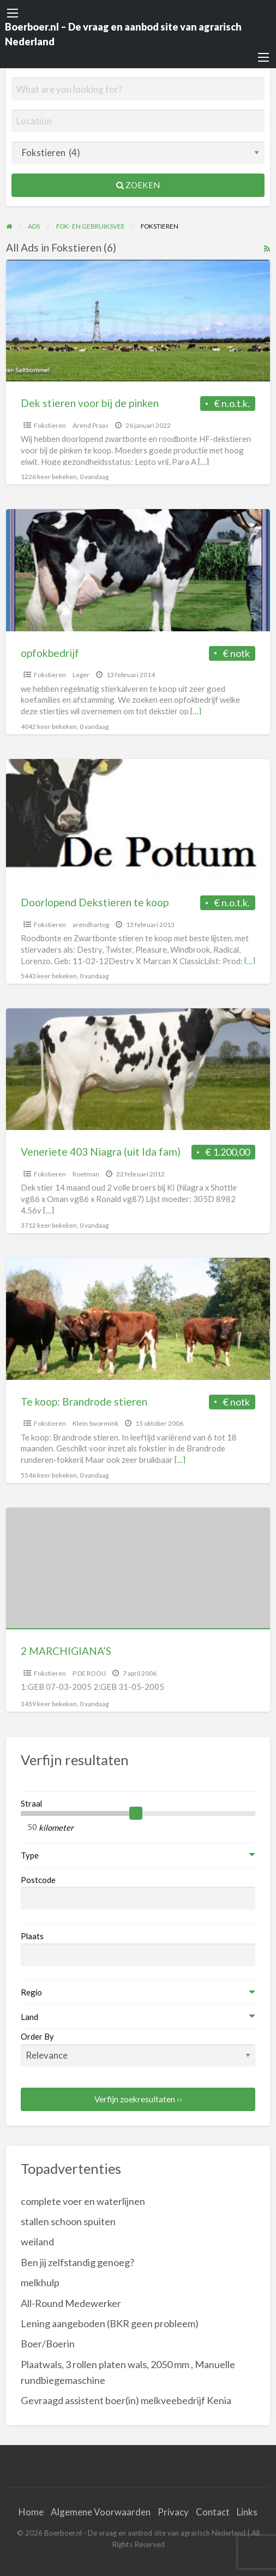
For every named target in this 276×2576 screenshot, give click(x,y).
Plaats (32, 1936)
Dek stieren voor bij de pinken (90, 403)
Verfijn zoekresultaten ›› (138, 2099)
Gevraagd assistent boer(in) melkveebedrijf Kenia (126, 2400)
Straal (31, 1803)
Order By (138, 2048)
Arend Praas (91, 425)
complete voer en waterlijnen (83, 2201)
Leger (81, 675)
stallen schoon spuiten (68, 2221)
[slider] (135, 1813)
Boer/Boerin (48, 2344)
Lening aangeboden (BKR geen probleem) (110, 2323)
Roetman (86, 1174)
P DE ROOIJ (89, 1673)
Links (247, 2512)
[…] (203, 462)
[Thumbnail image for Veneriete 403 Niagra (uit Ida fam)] (138, 1069)
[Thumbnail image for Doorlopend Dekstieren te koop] (138, 820)
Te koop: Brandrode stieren (84, 1401)
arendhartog (91, 925)
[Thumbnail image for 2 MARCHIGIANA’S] (138, 1568)
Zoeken (138, 185)
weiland (37, 2242)
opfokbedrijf (50, 653)
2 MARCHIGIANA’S (66, 1651)
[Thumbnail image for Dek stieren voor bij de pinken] (138, 320)
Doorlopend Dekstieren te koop (95, 902)
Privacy (173, 2512)
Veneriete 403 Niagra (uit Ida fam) (101, 1151)
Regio (31, 1992)
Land (29, 2017)
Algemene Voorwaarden (101, 2512)
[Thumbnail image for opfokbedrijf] (138, 570)
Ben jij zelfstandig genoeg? (77, 2262)
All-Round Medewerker (71, 2303)
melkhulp (40, 2282)
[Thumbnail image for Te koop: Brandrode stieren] (138, 1318)
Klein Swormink (95, 1423)
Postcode (38, 1880)
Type (30, 1855)
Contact (213, 2512)
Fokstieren (50, 425)
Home (31, 2512)
